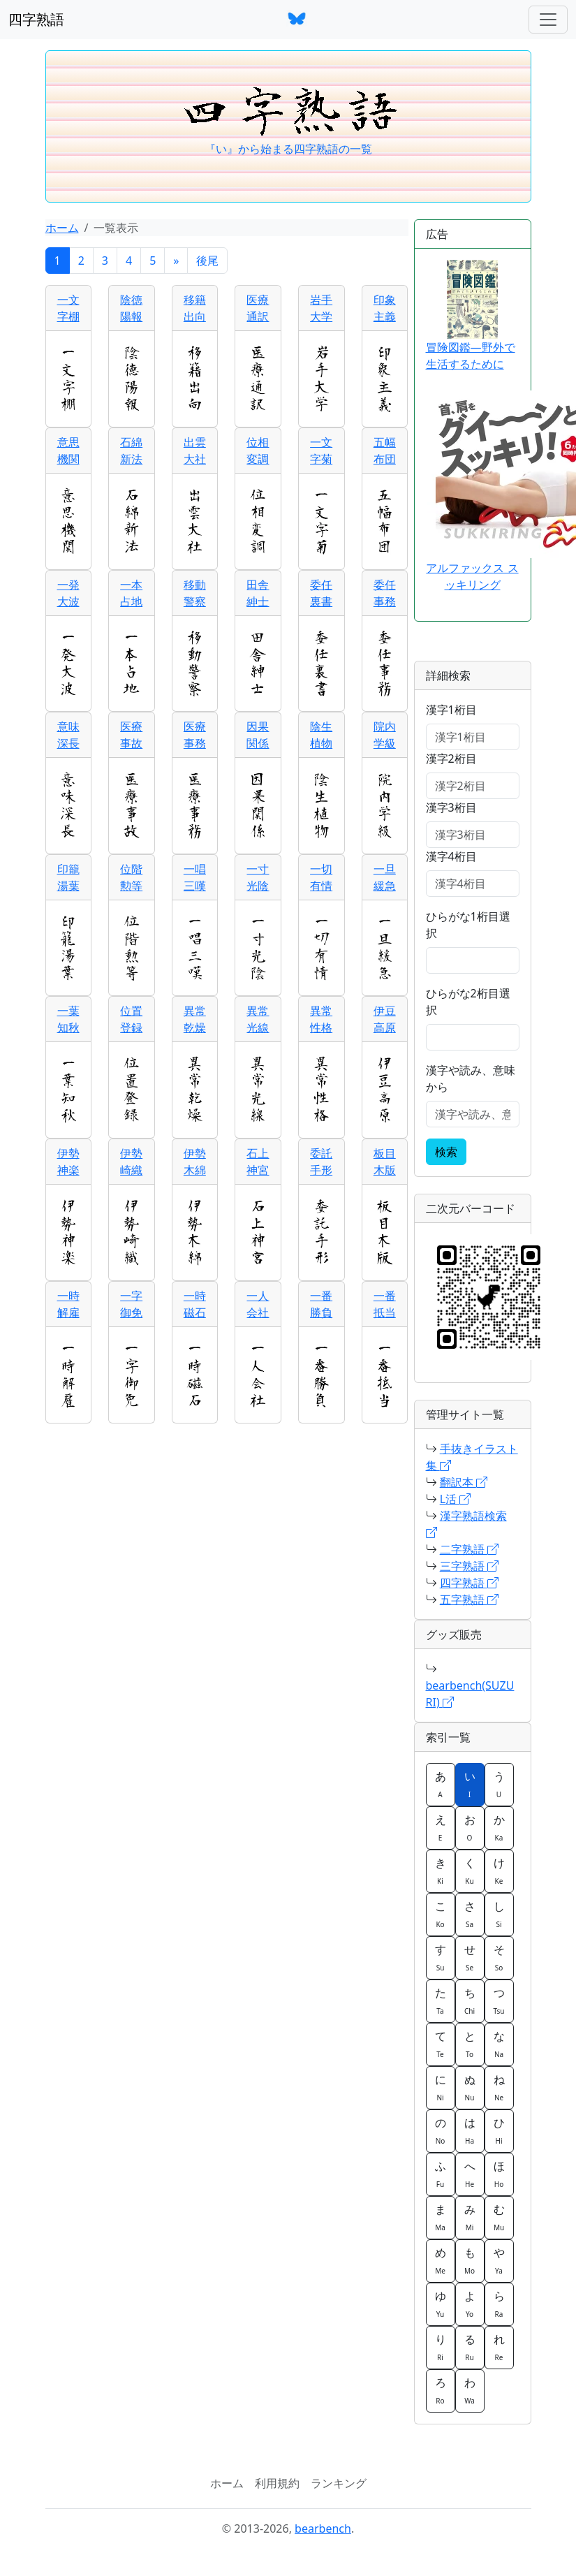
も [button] (469, 2260)
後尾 (207, 260)
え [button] (440, 1827)
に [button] (440, 2087)
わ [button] (469, 2390)
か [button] (499, 1827)
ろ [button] (440, 2390)
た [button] (440, 2000)
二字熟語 (469, 1549)
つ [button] (499, 2000)
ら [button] (499, 2303)
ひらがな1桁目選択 (468, 925)
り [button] (440, 2347)
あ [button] (440, 1784)
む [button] (499, 2217)
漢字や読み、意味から (470, 1078)
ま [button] (440, 2217)
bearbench (323, 2528)
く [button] (469, 1870)
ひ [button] (499, 2130)
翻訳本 (463, 1482)
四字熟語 (36, 19)
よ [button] (469, 2303)
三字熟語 (469, 1566)
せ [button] (469, 1957)
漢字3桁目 (451, 807)
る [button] (469, 2347)
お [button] (469, 1827)
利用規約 (277, 2483)
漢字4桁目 (451, 856)
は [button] (469, 2130)
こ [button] (440, 1913)
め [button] (440, 2260)
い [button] (469, 1784)
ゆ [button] (440, 2303)
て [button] (440, 2043)
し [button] (499, 1913)
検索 (446, 1151)
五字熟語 (469, 1599)
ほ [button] (499, 2173)
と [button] (469, 2043)
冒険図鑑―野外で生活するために (470, 316)
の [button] (440, 2130)
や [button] (499, 2260)
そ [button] (499, 1957)
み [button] (469, 2217)
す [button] (440, 1957)
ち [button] (469, 2000)
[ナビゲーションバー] (548, 20)
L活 (455, 1499)
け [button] (499, 1870)
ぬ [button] (469, 2087)
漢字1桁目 (451, 709)
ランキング (339, 2483)
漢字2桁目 (451, 758)
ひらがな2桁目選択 (468, 1002)
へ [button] (469, 2173)
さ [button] (469, 1913)
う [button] (499, 1784)
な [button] (499, 2043)
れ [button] (499, 2347)
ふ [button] (440, 2173)
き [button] (440, 1870)
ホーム (62, 227)
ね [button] (499, 2087)
